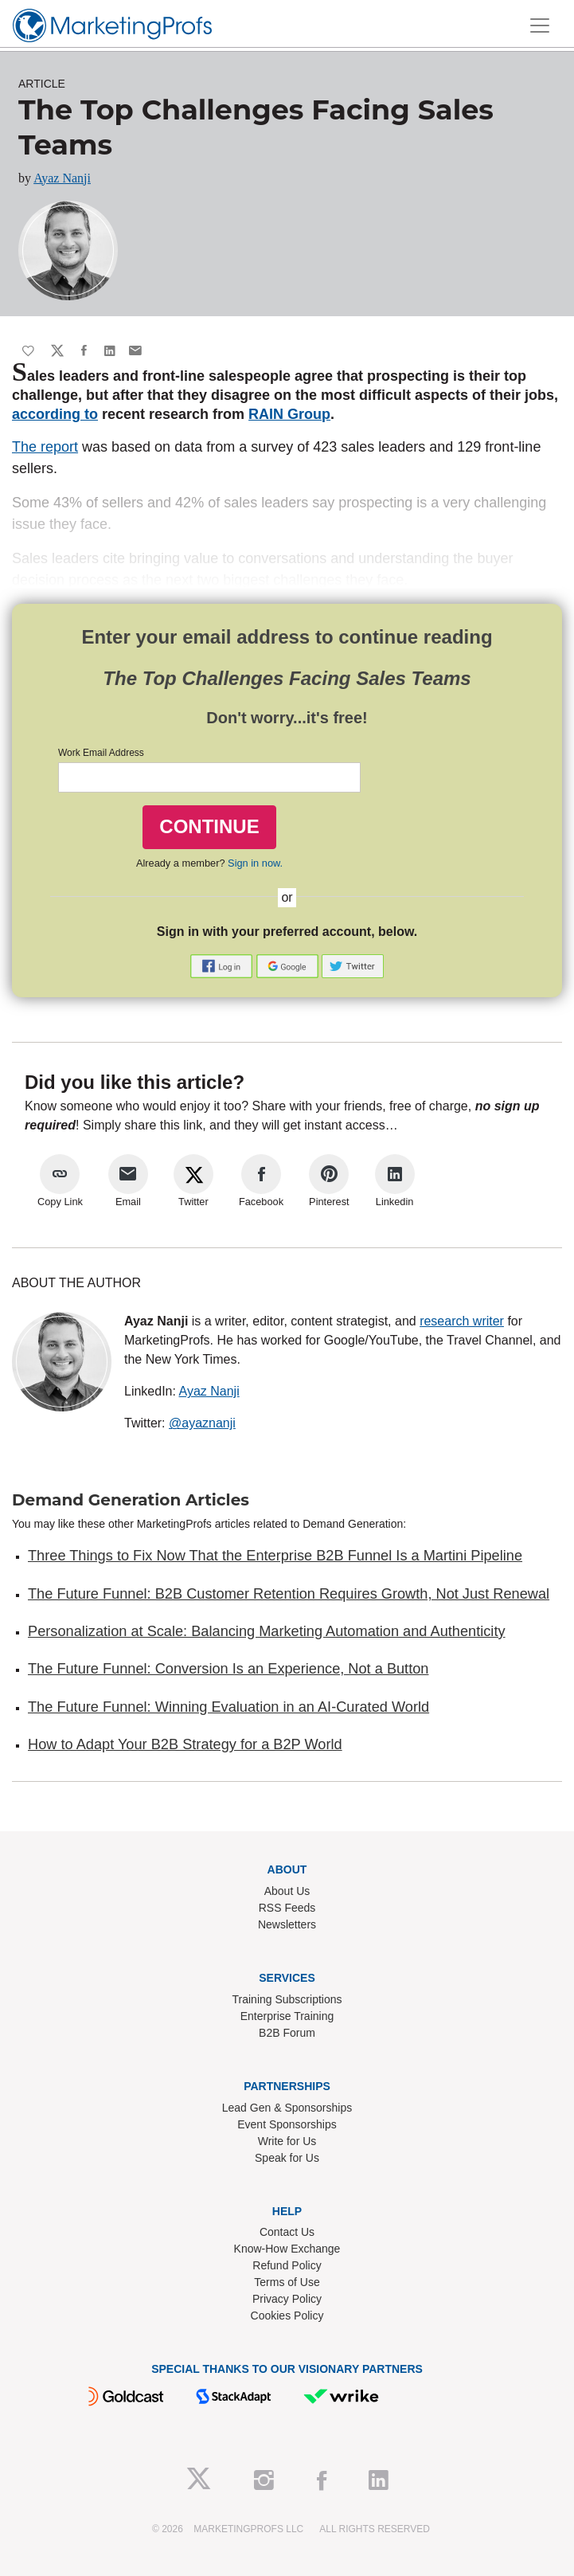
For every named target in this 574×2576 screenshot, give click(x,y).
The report (45, 447)
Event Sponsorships (287, 2124)
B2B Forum (287, 2032)
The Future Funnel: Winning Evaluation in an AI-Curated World (228, 1707)
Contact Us (287, 2232)
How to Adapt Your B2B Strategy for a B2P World (185, 1744)
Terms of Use (286, 2282)
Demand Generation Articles (130, 1499)
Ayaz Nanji (62, 178)
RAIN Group (289, 414)
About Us (287, 1891)
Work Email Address (101, 752)
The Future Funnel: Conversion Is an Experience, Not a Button (228, 1669)
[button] (223, 966)
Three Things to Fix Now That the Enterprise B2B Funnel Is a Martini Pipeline (275, 1556)
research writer (462, 1321)
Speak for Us (287, 2157)
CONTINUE (209, 826)
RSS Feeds (287, 1907)
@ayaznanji (202, 1423)
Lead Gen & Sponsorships (287, 2107)
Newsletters (287, 1924)
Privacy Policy (287, 2298)
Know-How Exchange (287, 2248)
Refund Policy (286, 2265)
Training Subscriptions (287, 1999)
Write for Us (287, 2141)
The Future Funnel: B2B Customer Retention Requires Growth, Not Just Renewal (288, 1594)
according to (55, 414)
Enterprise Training (287, 2016)
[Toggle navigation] (539, 25)
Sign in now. (255, 863)
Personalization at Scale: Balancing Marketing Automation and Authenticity (267, 1631)
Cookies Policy (287, 2315)
